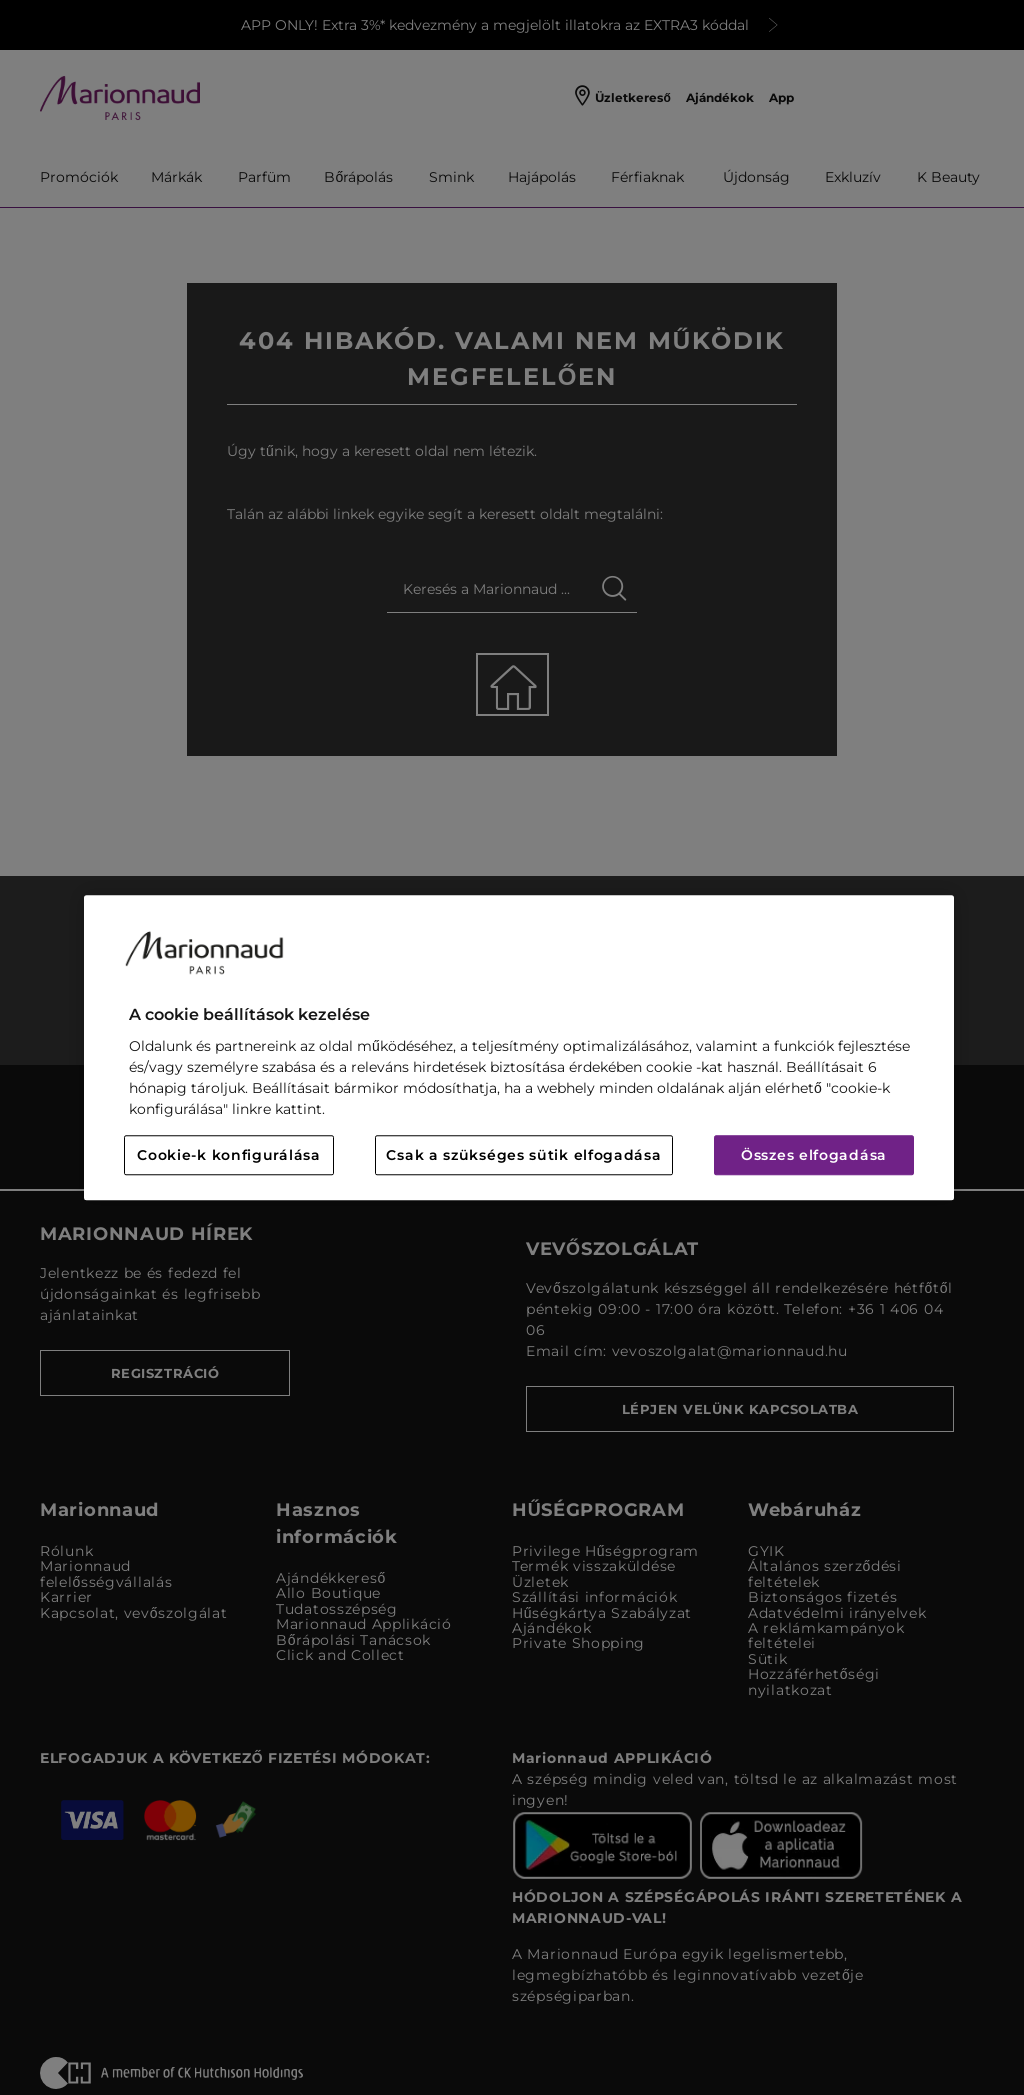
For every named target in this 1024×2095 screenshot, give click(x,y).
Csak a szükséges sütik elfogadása (523, 1155)
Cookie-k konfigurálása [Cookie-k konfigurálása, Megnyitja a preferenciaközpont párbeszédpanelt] (228, 1155)
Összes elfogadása (814, 1155)
